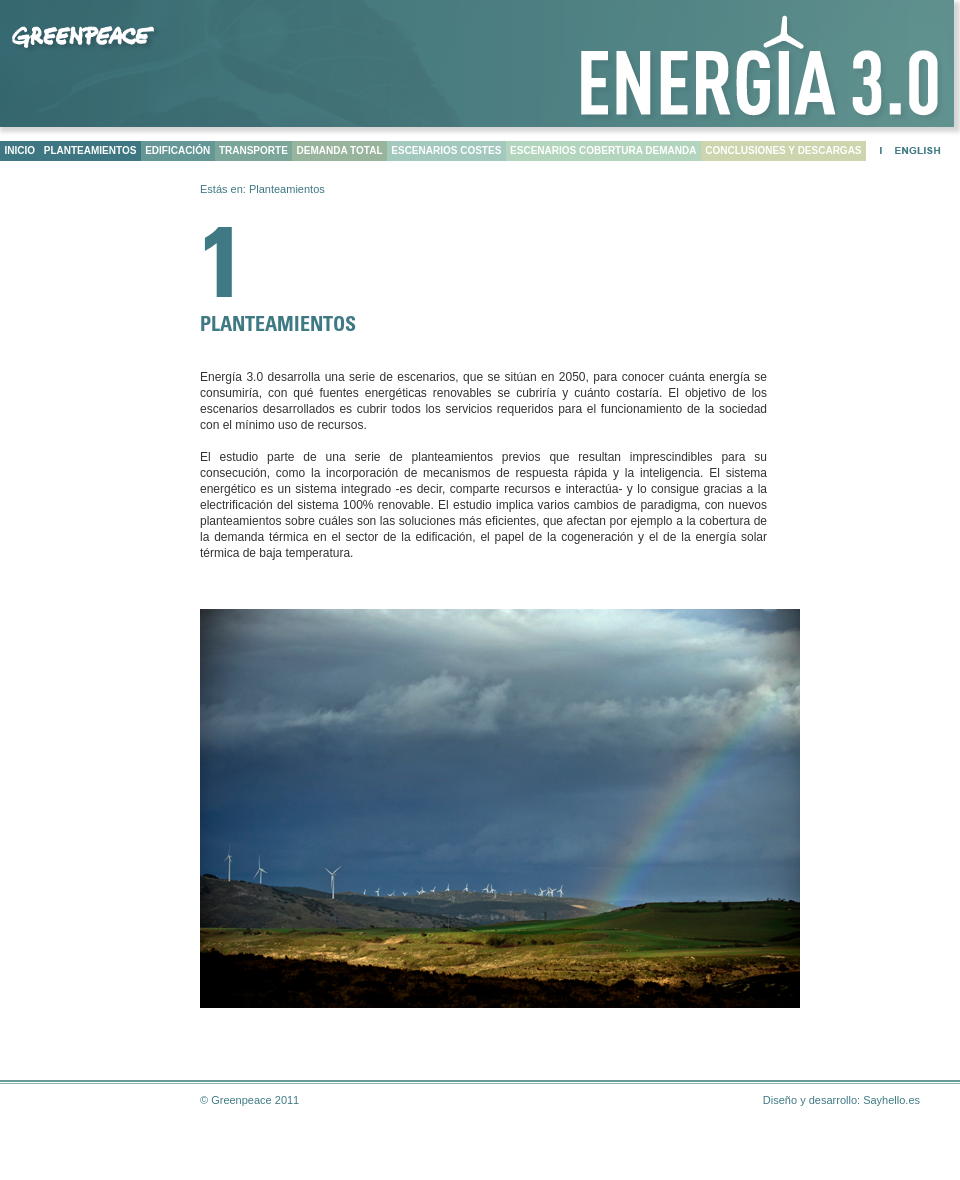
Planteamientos (287, 189)
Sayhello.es (891, 1100)
